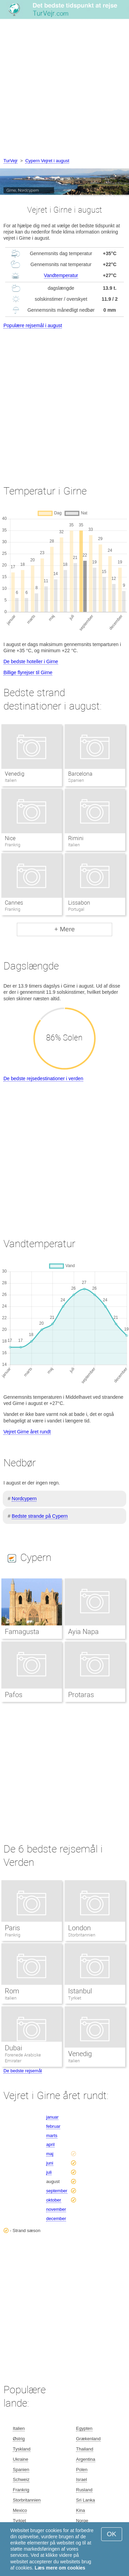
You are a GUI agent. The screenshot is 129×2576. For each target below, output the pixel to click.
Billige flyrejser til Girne (27, 672)
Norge (82, 2520)
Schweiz (21, 2479)
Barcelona (80, 774)
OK (111, 2534)
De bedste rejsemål (22, 2070)
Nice (10, 838)
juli (49, 2172)
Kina (80, 2510)
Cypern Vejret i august (47, 160)
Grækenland (88, 2438)
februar (53, 2126)
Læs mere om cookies (60, 2568)
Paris (12, 1928)
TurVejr (10, 160)
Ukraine (20, 2459)
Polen (81, 2469)
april (50, 2144)
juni (49, 2163)
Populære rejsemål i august (32, 325)
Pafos (13, 1695)
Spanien (21, 2469)
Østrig (19, 2438)
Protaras (81, 1695)
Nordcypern (24, 1498)
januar (52, 2117)
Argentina (85, 2459)
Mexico (20, 2510)
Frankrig (12, 1934)
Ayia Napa (83, 1631)
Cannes (14, 902)
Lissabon (79, 902)
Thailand (84, 2449)
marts (51, 2135)
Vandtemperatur (61, 275)
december (56, 2218)
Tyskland (21, 2449)
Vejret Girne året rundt (27, 1431)
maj (49, 2153)
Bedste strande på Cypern (40, 1516)
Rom (12, 1991)
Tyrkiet (74, 1998)
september (56, 2190)
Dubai (13, 2048)
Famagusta (22, 1631)
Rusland (84, 2489)
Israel (81, 2479)
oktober (53, 2200)
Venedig (14, 774)
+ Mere (64, 929)
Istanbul (80, 1991)
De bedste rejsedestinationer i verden (43, 1078)
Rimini (76, 838)
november (56, 2209)
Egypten (84, 2428)
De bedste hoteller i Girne (30, 661)
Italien (11, 1998)
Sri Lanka (85, 2500)
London (79, 1928)
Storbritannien (81, 1934)
